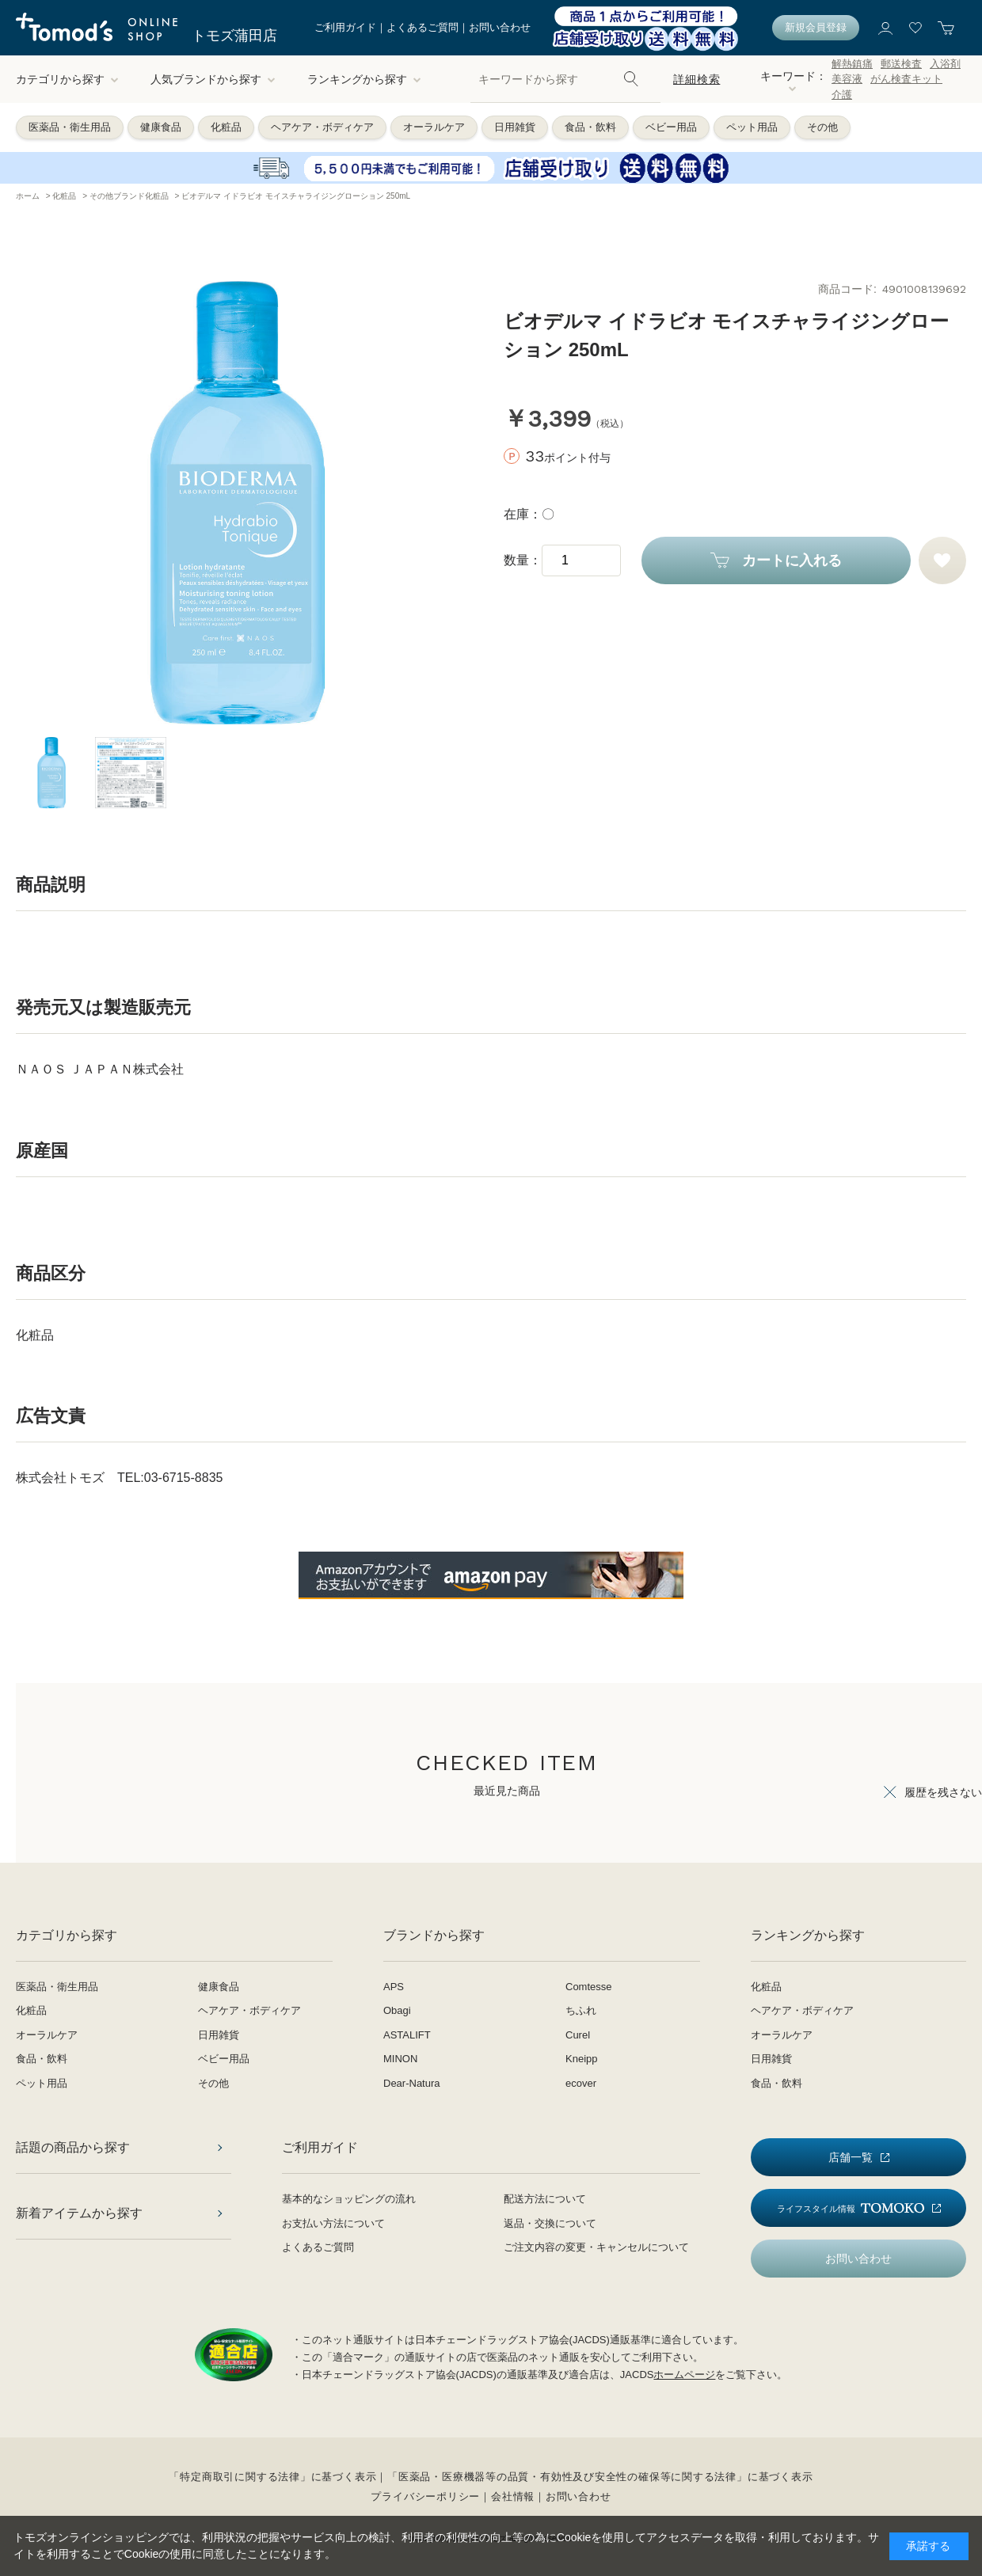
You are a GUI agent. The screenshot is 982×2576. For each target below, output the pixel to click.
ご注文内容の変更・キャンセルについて (596, 2247)
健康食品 (160, 127)
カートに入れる (792, 560)
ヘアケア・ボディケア (322, 127)
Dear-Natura (411, 2083)
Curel (577, 2035)
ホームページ (684, 2374)
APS (393, 1987)
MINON (400, 2059)
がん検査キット (906, 79)
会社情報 (513, 2496)
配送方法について (545, 2199)
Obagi (397, 2010)
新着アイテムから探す (79, 2213)
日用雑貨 (514, 127)
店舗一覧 (850, 2157)
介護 (842, 95)
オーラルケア (434, 127)
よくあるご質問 (422, 27)
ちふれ (580, 2010)
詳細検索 (696, 79)
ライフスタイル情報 (850, 2208)
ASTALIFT (407, 2035)
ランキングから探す (364, 79)
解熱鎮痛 (852, 64)
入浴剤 (945, 64)
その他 (822, 127)
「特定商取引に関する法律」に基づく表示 (272, 2477)
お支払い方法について (333, 2223)
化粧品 (226, 127)
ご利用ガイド (345, 27)
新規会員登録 (816, 27)
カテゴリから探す (67, 79)
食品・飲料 (590, 127)
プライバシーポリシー (425, 2496)
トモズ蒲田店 (234, 36)
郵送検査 (901, 64)
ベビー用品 (671, 127)
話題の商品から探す (73, 2147)
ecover (580, 2083)
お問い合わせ (500, 27)
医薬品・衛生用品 (70, 127)
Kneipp (581, 2059)
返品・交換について (550, 2223)
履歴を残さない (943, 1792)
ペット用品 (752, 127)
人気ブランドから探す (213, 79)
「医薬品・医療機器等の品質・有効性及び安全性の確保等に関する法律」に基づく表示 (600, 2477)
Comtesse (588, 1987)
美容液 (847, 79)
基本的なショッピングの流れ (349, 2199)
